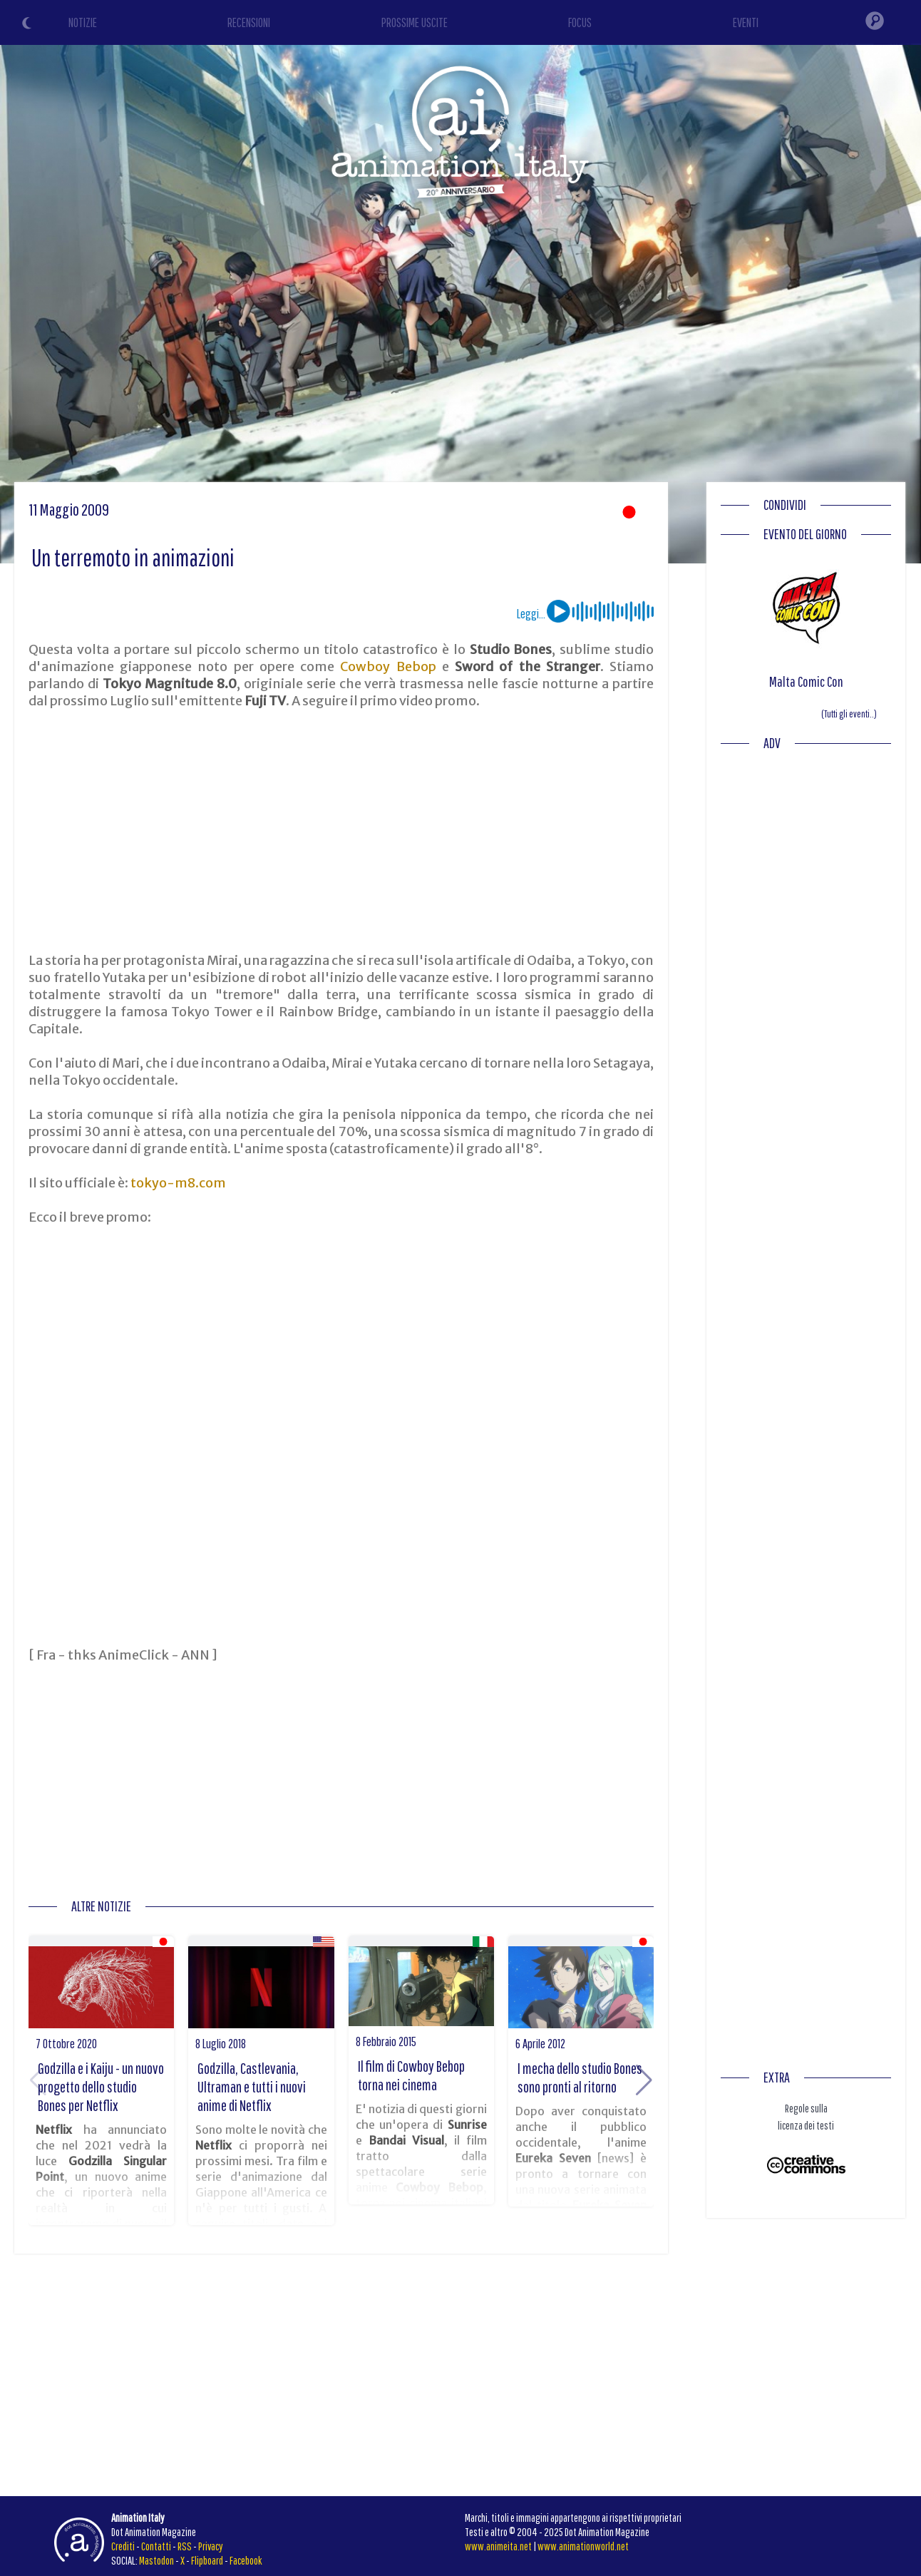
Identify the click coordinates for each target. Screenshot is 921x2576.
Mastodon (156, 2560)
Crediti (123, 2546)
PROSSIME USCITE (414, 22)
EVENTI (745, 22)
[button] (644, 2080)
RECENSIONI (248, 22)
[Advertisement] (341, 831)
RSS (184, 2546)
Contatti (156, 2546)
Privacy (210, 2546)
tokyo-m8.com (178, 1183)
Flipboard (207, 2560)
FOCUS (580, 22)
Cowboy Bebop (388, 666)
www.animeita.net (498, 2546)
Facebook (246, 2560)
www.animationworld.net (583, 2546)
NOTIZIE (82, 22)
